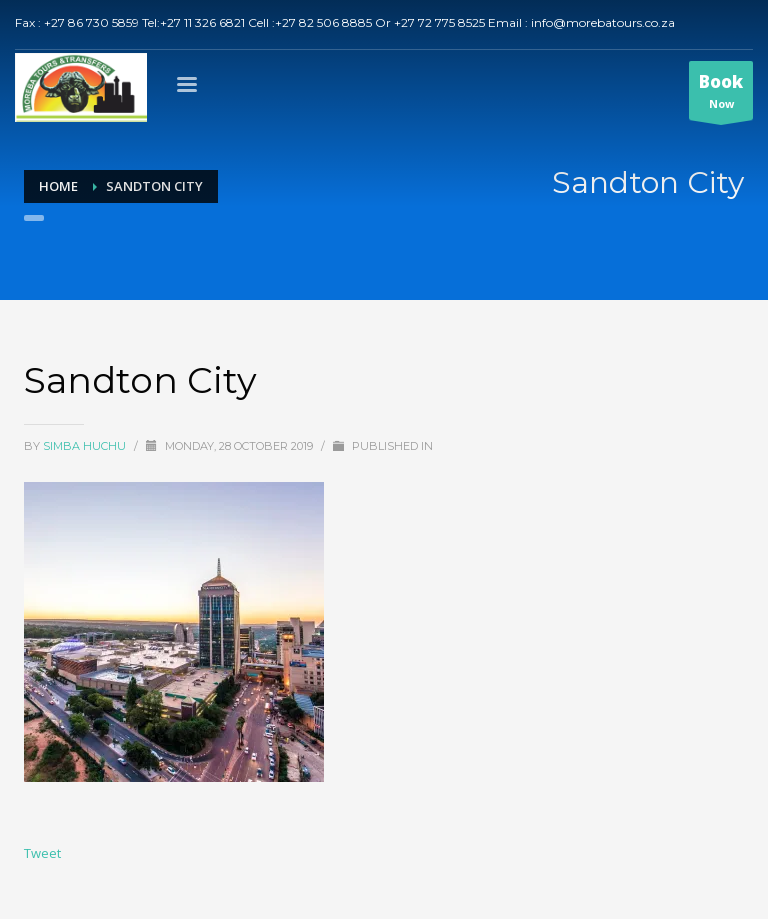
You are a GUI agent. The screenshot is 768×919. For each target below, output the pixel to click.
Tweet (42, 853)
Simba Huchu (86, 446)
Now (721, 95)
